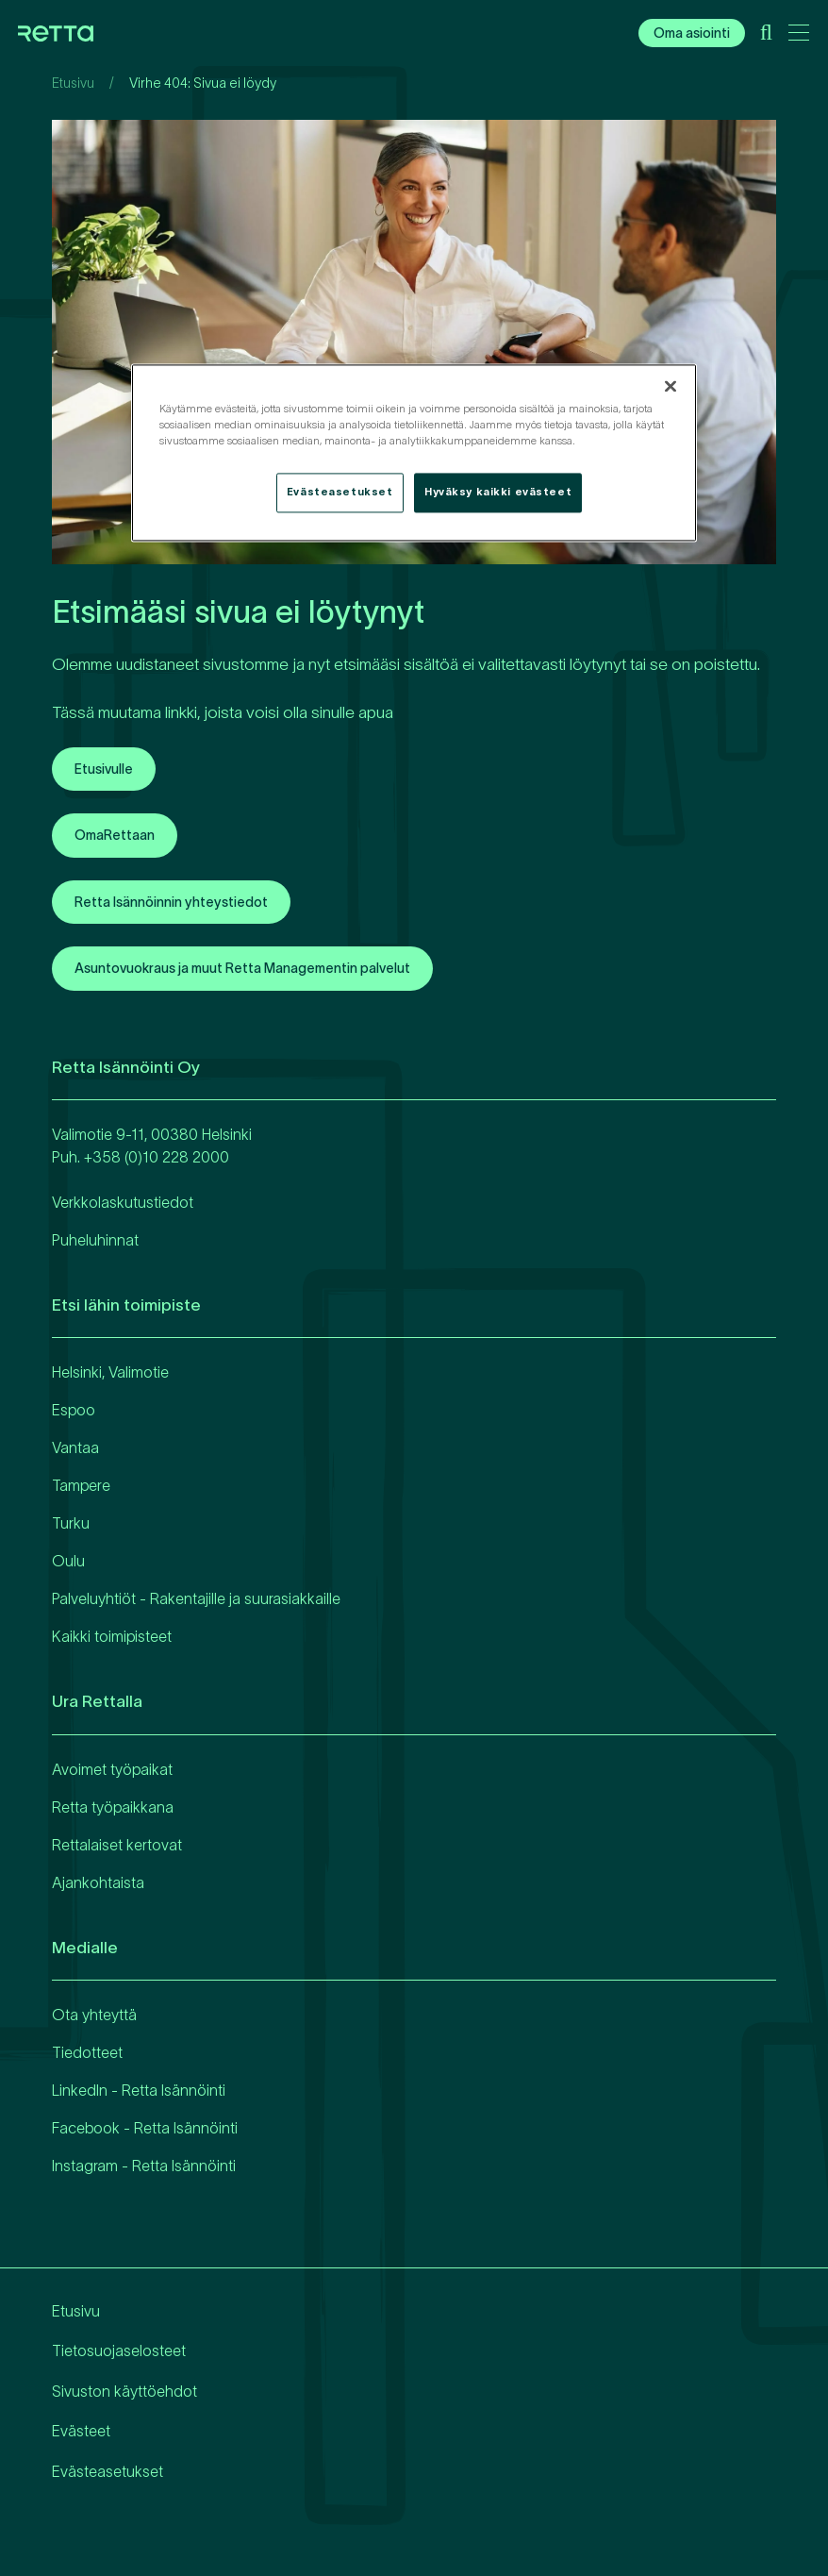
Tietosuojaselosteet (119, 2350)
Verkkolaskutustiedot (122, 1202)
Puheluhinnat (95, 1239)
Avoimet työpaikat (112, 1769)
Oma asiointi (692, 33)
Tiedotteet (87, 2052)
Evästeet (81, 2430)
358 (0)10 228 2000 (160, 1156)
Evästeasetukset (107, 2471)
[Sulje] (670, 386)
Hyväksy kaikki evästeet (497, 491)
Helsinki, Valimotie (110, 1371)
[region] (414, 452)
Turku (71, 1522)
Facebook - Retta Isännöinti (145, 2127)
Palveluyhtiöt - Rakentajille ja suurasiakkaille (196, 1598)
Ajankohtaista (98, 1882)
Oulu (68, 1560)
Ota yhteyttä (94, 2014)
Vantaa (75, 1447)
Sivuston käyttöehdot (124, 2391)
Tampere (81, 1485)
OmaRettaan (115, 835)
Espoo (73, 1409)
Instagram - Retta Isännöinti (144, 2165)
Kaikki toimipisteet (112, 1636)
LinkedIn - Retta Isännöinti (138, 2090)
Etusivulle (104, 769)
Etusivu (73, 83)
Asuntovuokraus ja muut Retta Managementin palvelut (242, 968)
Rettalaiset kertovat (117, 1844)
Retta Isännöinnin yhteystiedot (171, 902)
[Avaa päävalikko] (798, 36)
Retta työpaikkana (113, 1806)
